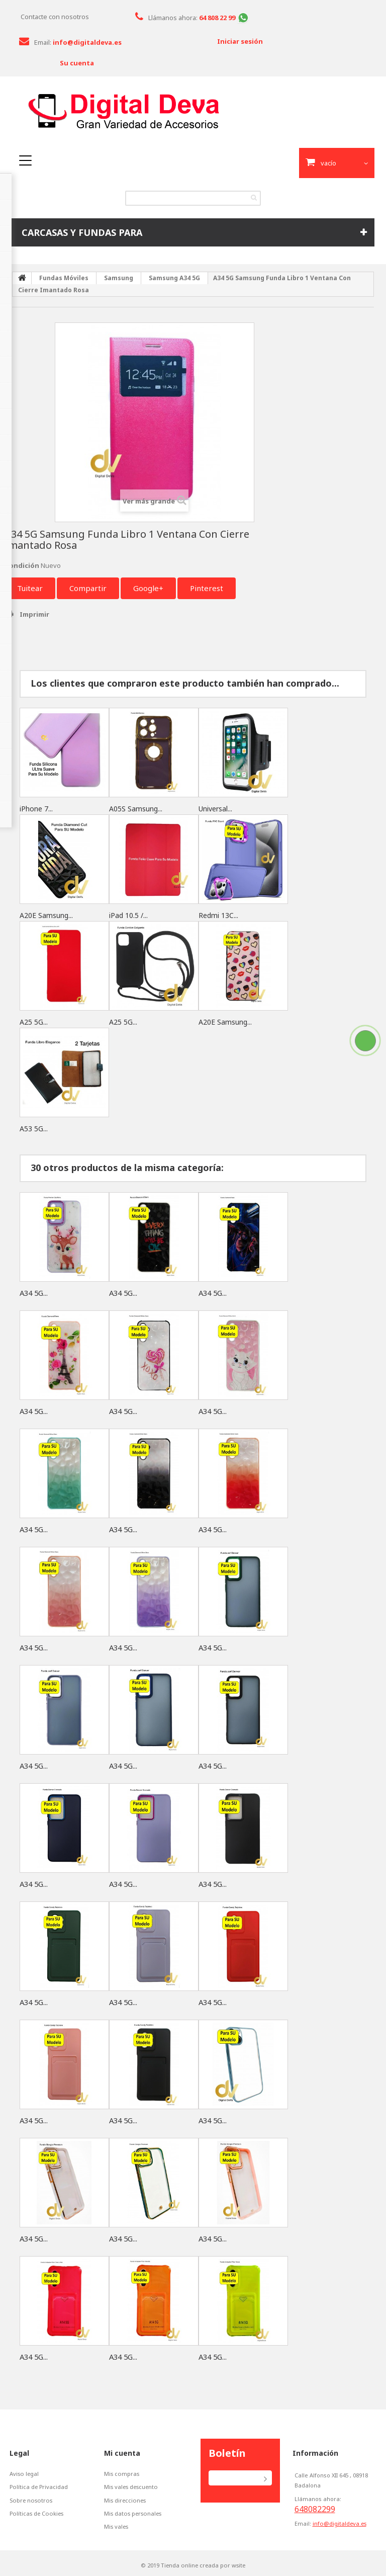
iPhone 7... (36, 808)
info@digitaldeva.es (340, 2523)
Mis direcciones (125, 2500)
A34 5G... (35, 1293)
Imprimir (34, 614)
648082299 (315, 2509)
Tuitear (30, 588)
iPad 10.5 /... (128, 915)
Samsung (118, 278)
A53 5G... (34, 1128)
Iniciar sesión (240, 41)
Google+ (148, 588)
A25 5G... (34, 1022)
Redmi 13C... (218, 915)
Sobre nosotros (31, 2500)
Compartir (88, 588)
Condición (22, 565)
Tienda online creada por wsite (203, 2564)
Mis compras (122, 2473)
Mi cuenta (122, 2453)
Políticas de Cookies (37, 2513)
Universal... (215, 808)
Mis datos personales (133, 2513)
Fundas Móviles (63, 278)
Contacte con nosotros (55, 16)
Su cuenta (77, 62)
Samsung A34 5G (174, 278)
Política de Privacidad (39, 2486)
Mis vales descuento (132, 2486)
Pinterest (206, 588)
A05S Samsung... (135, 808)
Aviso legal (24, 2473)
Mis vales (117, 2526)
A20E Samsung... (46, 915)
